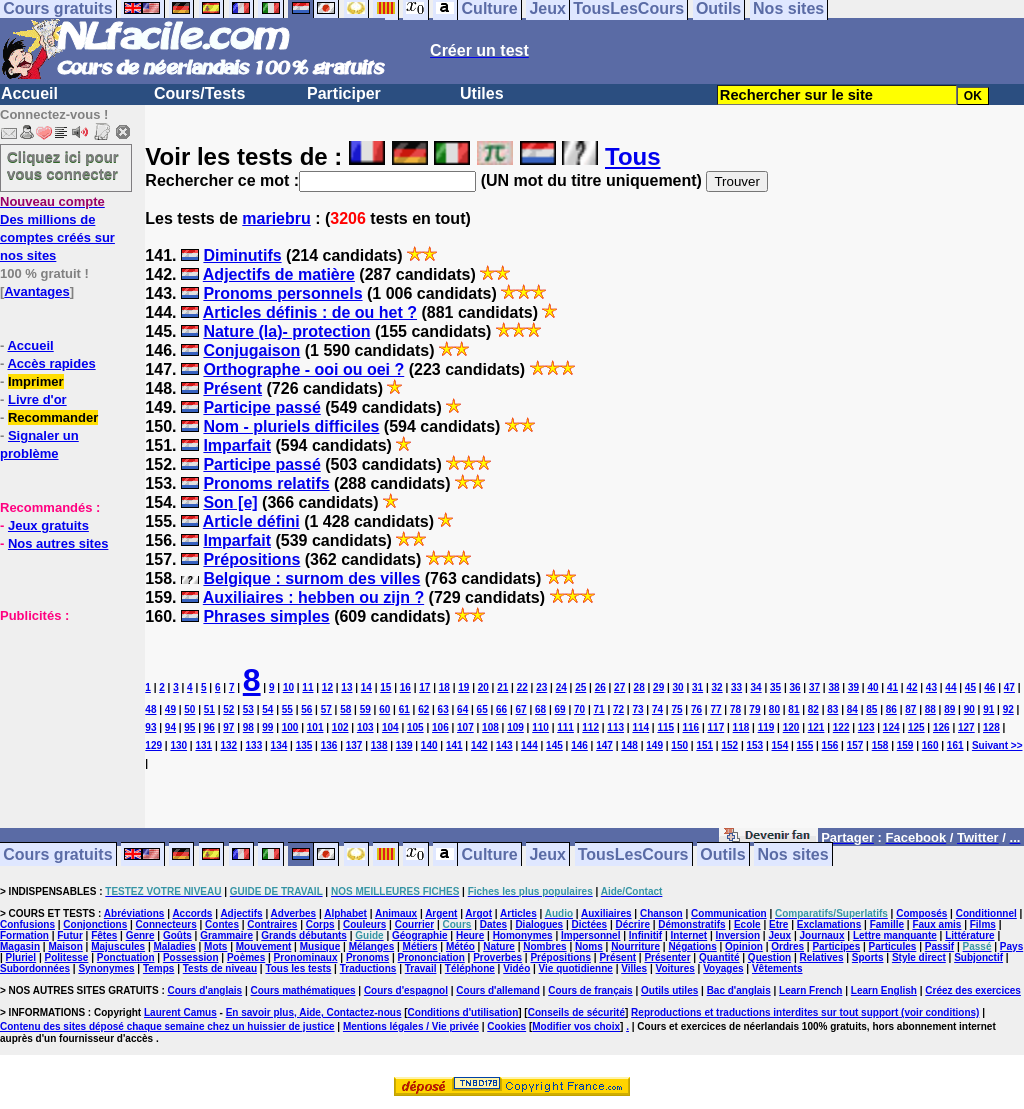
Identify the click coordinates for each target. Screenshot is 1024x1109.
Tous (633, 156)
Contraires (272, 924)
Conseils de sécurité (576, 1012)
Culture (490, 854)
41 (892, 687)
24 (561, 687)
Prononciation (431, 957)
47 (1009, 687)
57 (326, 709)
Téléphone (470, 968)
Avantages (36, 291)
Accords (192, 913)
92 (1008, 709)
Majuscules (118, 946)
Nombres (544, 946)
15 (385, 687)
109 (515, 727)
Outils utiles (669, 990)
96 (209, 727)
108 (490, 727)
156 (830, 745)
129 (153, 745)
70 (579, 709)
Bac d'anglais (739, 990)
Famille (887, 924)
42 (911, 687)
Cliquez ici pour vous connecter (63, 165)
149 (654, 745)
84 (852, 709)
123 (866, 727)
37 (814, 687)
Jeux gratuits (48, 525)
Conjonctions (95, 924)
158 (880, 745)
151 (704, 745)
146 (579, 745)
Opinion (744, 946)
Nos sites (793, 854)
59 (365, 709)
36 (794, 687)
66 (501, 709)
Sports (868, 957)
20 (483, 687)
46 (989, 687)
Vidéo (516, 968)
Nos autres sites (58, 543)
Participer (344, 93)
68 (540, 709)
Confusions (27, 924)
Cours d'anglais (205, 990)
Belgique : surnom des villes (311, 578)
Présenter (667, 957)
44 (950, 687)
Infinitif (645, 935)
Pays (1011, 946)
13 (346, 687)
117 (716, 727)
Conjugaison (251, 350)
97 (228, 727)
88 (930, 709)
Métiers (420, 946)
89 (949, 709)
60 (384, 709)
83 (832, 709)
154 (780, 745)
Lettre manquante (895, 935)
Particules (893, 946)
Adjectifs (241, 913)
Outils (722, 854)
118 (741, 727)
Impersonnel (590, 935)
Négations (692, 946)
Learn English (884, 990)
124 (891, 727)
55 (287, 709)
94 (170, 727)
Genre (140, 935)
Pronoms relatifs (266, 483)
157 (855, 745)
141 (454, 745)
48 (150, 709)
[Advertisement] (60, 724)
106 (440, 727)
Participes (836, 946)
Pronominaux (306, 957)
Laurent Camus (180, 1012)
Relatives (822, 957)
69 (560, 709)
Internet (689, 935)
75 (676, 709)
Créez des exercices (973, 990)
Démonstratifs (691, 924)
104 (390, 727)
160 (930, 745)
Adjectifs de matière (279, 274)
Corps (320, 924)
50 (189, 709)
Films (983, 924)
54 (267, 709)
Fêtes (104, 935)
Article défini (251, 521)
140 (429, 745)
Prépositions (251, 559)
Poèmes (246, 957)
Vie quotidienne (576, 968)
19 (463, 687)
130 (178, 745)
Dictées (590, 924)
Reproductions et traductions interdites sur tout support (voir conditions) (805, 1012)
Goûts (177, 935)
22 (522, 687)
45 (970, 687)
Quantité (719, 957)
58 (345, 709)
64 (462, 709)
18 (444, 687)
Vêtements (777, 968)
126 (941, 727)
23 (541, 687)
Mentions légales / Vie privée (411, 1026)
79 (754, 709)
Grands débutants (304, 935)
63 (443, 709)
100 (290, 727)
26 (600, 687)
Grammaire (226, 935)
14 (366, 687)
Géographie (420, 935)
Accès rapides (51, 363)
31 (697, 687)
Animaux (396, 913)
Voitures (675, 968)
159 (905, 745)
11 (307, 687)
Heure (470, 935)
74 (657, 709)
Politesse (67, 957)
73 (637, 709)
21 (502, 687)
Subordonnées (35, 968)
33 (736, 687)
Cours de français (590, 990)
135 (304, 745)
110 (540, 727)
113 (615, 727)
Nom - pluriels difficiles (291, 426)
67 (521, 709)
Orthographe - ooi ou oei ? (303, 369)
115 (665, 727)
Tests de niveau (220, 968)
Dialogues (539, 924)
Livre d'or (37, 399)
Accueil (29, 93)
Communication (729, 913)
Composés (921, 913)
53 (248, 709)
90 (969, 709)
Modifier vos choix (576, 1026)
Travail (421, 968)
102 (340, 727)
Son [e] (230, 502)
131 (203, 745)
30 (678, 687)
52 (228, 709)
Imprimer (36, 381)
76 (696, 709)
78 (735, 709)
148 (629, 745)
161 (955, 745)
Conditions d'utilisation (463, 1012)
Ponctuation (126, 957)
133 (254, 745)
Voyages (723, 968)
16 (405, 687)
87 (910, 709)
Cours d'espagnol (406, 990)
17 (424, 687)
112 (590, 727)
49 (170, 709)
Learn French (810, 990)
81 (793, 709)
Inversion (738, 935)
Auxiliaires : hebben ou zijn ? (313, 597)
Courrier (414, 924)
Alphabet (345, 913)
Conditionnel (986, 913)
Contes (222, 924)
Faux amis (936, 924)
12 (327, 687)
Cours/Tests (199, 93)
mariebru (276, 218)
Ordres (787, 946)
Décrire (632, 924)
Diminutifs (242, 255)
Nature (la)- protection (286, 331)
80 (774, 709)
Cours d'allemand (498, 990)
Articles (518, 913)
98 (248, 727)
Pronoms (367, 957)
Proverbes (497, 957)
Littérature (969, 935)
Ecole (747, 924)
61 (404, 709)
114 (640, 727)
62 (423, 709)
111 (565, 727)
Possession (191, 957)
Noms (589, 946)
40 (872, 687)
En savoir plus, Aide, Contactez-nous (314, 1012)
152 (729, 745)
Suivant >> (997, 745)
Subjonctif (978, 957)
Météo (460, 946)
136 (329, 745)
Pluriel (21, 957)
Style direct (919, 957)
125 (916, 727)
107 (465, 727)
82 (813, 709)
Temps (159, 968)
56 (306, 709)
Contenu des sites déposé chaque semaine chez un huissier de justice (167, 1026)
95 (189, 727)
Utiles (482, 93)
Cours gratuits (57, 854)
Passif (939, 946)
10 (288, 687)
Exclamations (829, 924)
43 (931, 687)
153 (754, 745)
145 (554, 745)
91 (988, 709)
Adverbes (294, 913)
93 (150, 727)
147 (604, 745)
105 (415, 727)
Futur (70, 935)
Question (769, 957)
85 (871, 709)
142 (479, 745)
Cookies (506, 1026)
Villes (634, 968)
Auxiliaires (606, 913)
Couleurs (364, 924)
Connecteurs (166, 924)
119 (766, 727)
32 (717, 687)
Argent (441, 913)
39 (853, 687)
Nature (499, 946)
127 (966, 727)
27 (619, 687)
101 (315, 727)
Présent (232, 388)
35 (775, 687)
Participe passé (261, 407)
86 (891, 709)
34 (756, 687)
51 (209, 709)
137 (354, 745)
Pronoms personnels (282, 293)
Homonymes (523, 935)
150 (679, 745)
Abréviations (134, 913)
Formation (24, 935)
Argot (478, 913)
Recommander (53, 417)
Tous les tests (298, 968)
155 (805, 745)
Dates (493, 924)
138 (379, 745)
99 (267, 727)
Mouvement (264, 946)
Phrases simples (266, 616)
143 (504, 745)
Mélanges (372, 946)
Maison (65, 946)
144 (529, 745)
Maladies (174, 946)
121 (816, 727)
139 (404, 745)
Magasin (20, 946)
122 (841, 727)
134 (279, 745)
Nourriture (635, 946)
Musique (320, 946)
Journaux (822, 935)
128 (991, 727)
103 (365, 727)
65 (482, 709)
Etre (778, 924)
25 (580, 687)
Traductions (368, 968)
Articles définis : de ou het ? (310, 312)
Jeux (547, 854)
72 (618, 709)
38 (833, 687)
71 (598, 709)
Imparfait (237, 445)
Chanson (661, 913)
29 (658, 687)
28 (639, 687)
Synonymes (106, 968)
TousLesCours (633, 854)
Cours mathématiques (303, 990)
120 (791, 727)
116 (690, 727)
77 (715, 709)
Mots (215, 946)
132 (228, 745)
